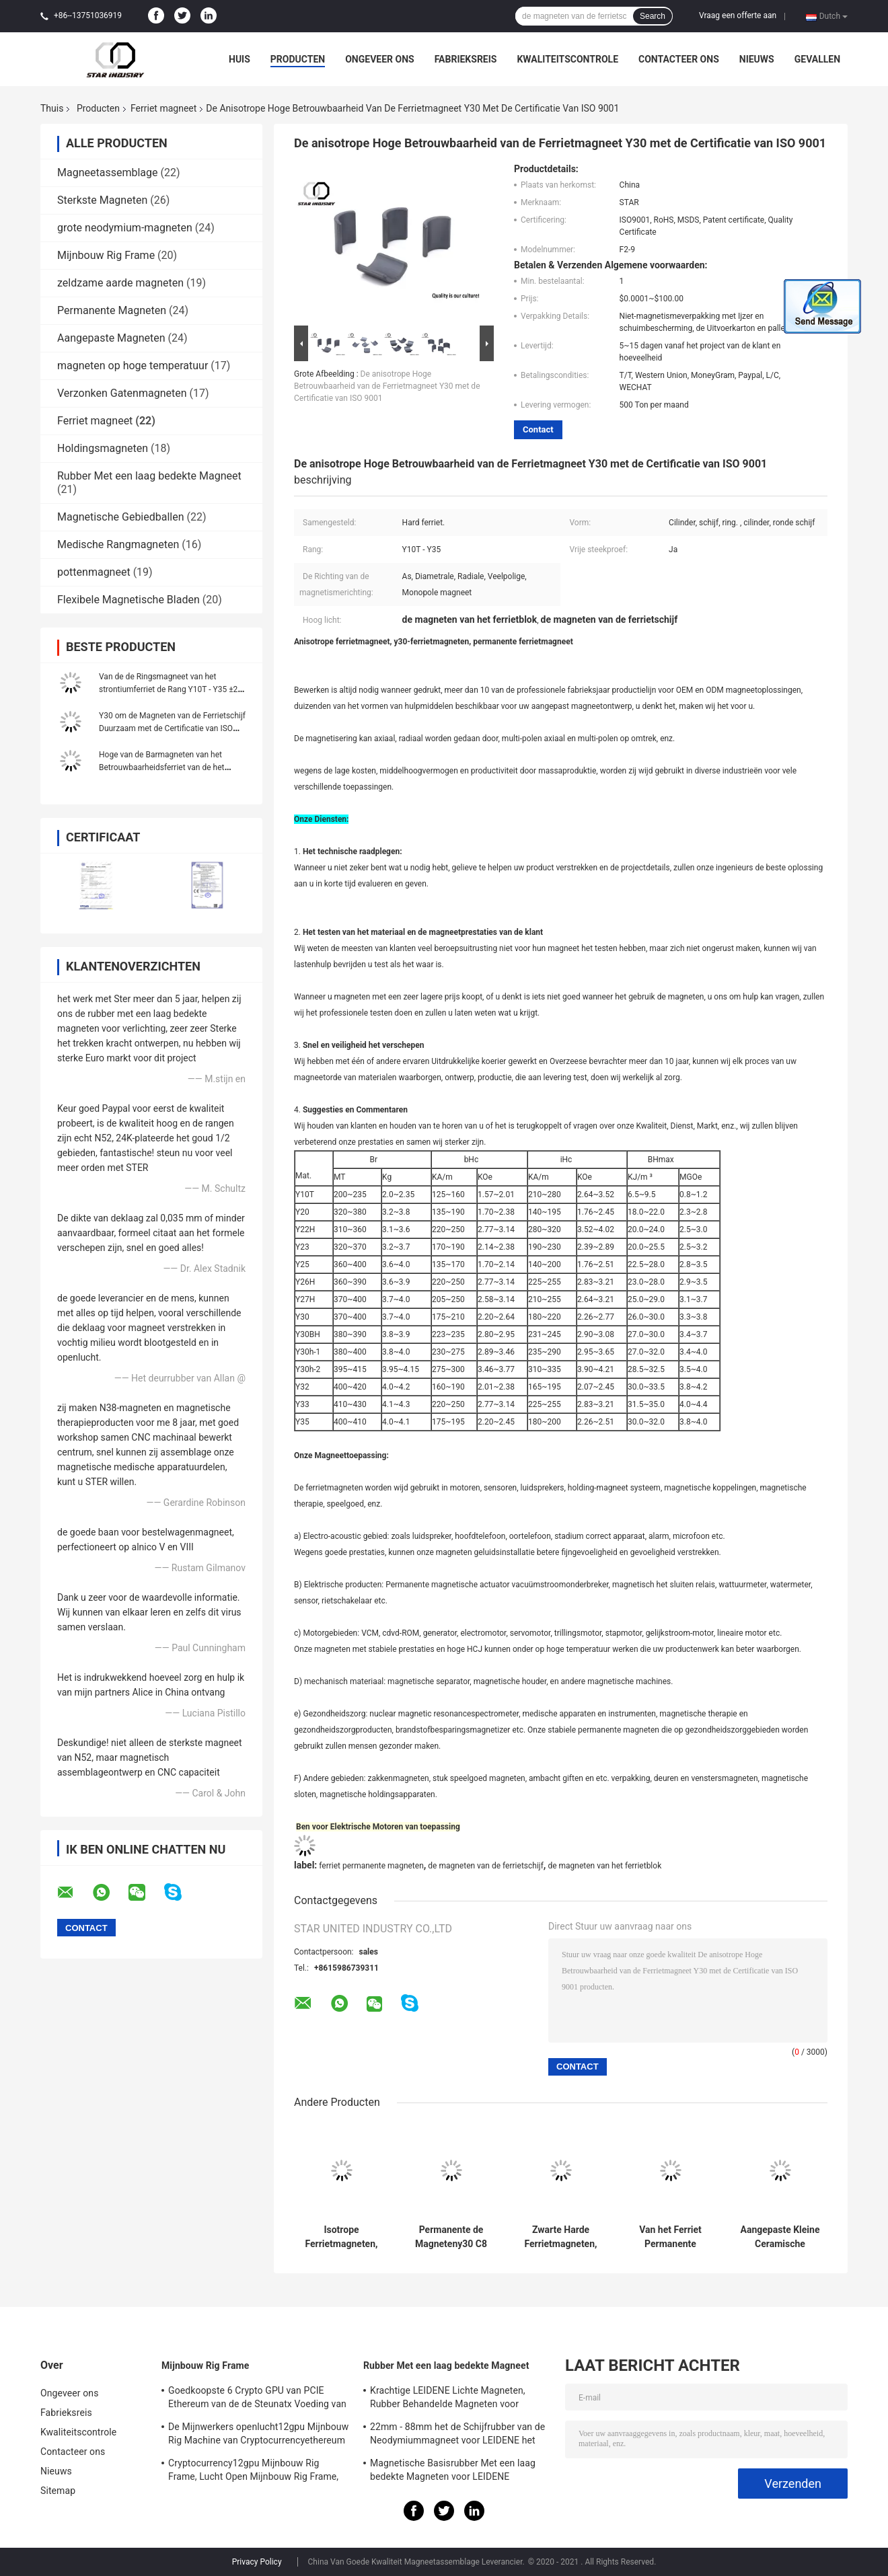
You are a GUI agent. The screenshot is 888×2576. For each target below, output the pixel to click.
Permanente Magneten (111, 310)
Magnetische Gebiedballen (120, 516)
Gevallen (817, 59)
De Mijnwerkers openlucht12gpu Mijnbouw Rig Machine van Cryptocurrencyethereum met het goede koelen (258, 2435)
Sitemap (57, 2490)
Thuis (51, 108)
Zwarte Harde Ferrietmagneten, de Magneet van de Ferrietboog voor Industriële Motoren (561, 2237)
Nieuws (756, 59)
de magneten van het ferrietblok (604, 1865)
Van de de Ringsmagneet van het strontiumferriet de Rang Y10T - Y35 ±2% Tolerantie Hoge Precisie (171, 689)
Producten (297, 59)
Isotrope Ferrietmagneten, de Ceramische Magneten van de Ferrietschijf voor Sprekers (341, 2237)
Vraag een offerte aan (737, 15)
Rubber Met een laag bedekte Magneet (149, 475)
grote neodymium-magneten (124, 227)
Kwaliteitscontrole (567, 59)
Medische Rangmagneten (118, 544)
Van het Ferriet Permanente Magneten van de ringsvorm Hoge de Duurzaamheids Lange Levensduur (670, 2237)
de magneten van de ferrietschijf (486, 1865)
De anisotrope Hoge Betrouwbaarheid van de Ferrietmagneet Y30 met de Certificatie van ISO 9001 (387, 386)
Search (652, 16)
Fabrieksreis (466, 59)
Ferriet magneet (163, 108)
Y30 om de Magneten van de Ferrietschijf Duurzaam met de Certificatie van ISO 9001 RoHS (172, 728)
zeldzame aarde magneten (120, 282)
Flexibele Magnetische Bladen (128, 599)
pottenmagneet (94, 572)
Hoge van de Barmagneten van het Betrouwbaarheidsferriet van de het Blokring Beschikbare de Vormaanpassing (173, 767)
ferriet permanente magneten (371, 1865)
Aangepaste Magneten (111, 338)
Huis (239, 59)
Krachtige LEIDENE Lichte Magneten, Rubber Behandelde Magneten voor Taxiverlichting (447, 2399)
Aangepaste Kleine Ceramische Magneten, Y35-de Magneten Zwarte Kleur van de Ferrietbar (780, 2237)
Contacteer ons (678, 59)
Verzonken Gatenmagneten (122, 393)
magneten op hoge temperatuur (132, 365)
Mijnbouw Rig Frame (106, 255)
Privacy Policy (257, 2562)
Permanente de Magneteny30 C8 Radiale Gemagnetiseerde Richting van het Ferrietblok (451, 2237)
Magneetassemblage (107, 172)
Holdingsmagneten (102, 448)
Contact (538, 429)
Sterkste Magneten (102, 200)
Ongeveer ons (379, 59)
